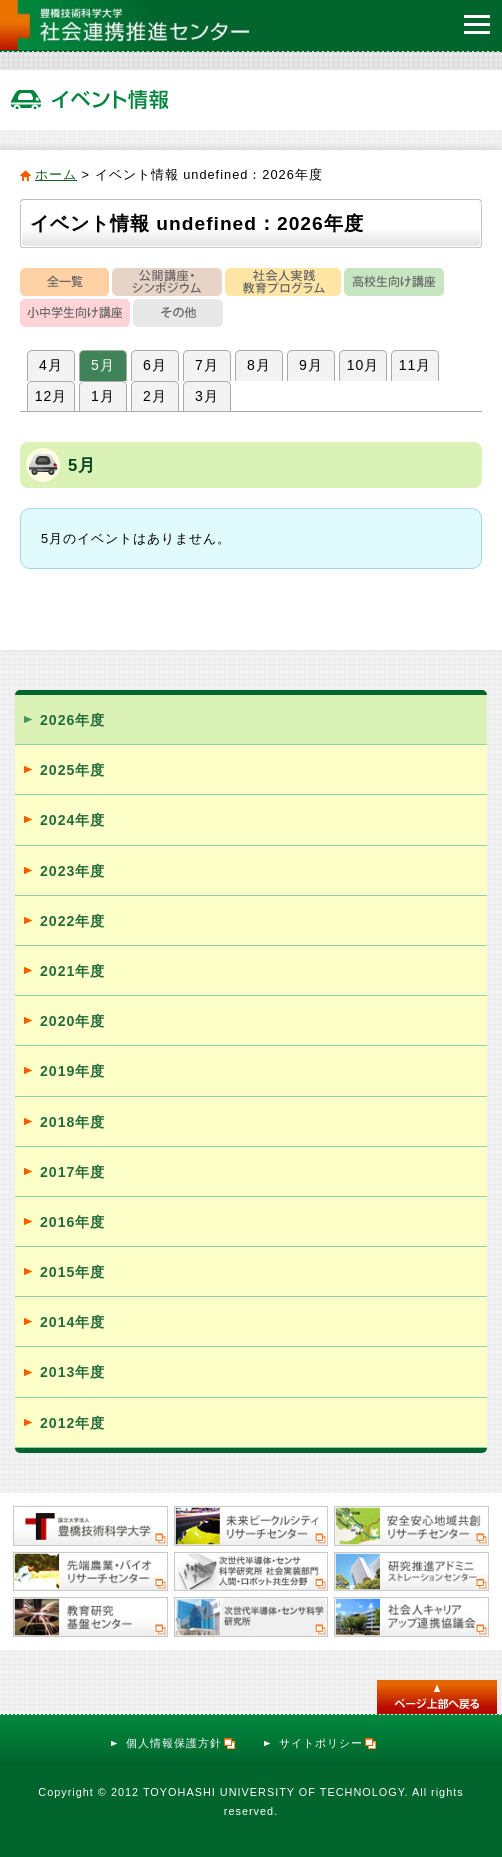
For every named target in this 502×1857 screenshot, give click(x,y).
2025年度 (72, 770)
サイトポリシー (328, 1743)
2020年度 (72, 1021)
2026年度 (72, 720)
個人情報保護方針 (181, 1743)
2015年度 (72, 1272)
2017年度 (72, 1172)
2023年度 (72, 871)
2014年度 (72, 1322)
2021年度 (72, 971)
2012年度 (72, 1423)
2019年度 (72, 1071)
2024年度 (72, 820)
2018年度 (72, 1122)
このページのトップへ (437, 1697)
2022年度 (72, 921)
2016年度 (72, 1222)
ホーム (56, 174)
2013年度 (72, 1372)
